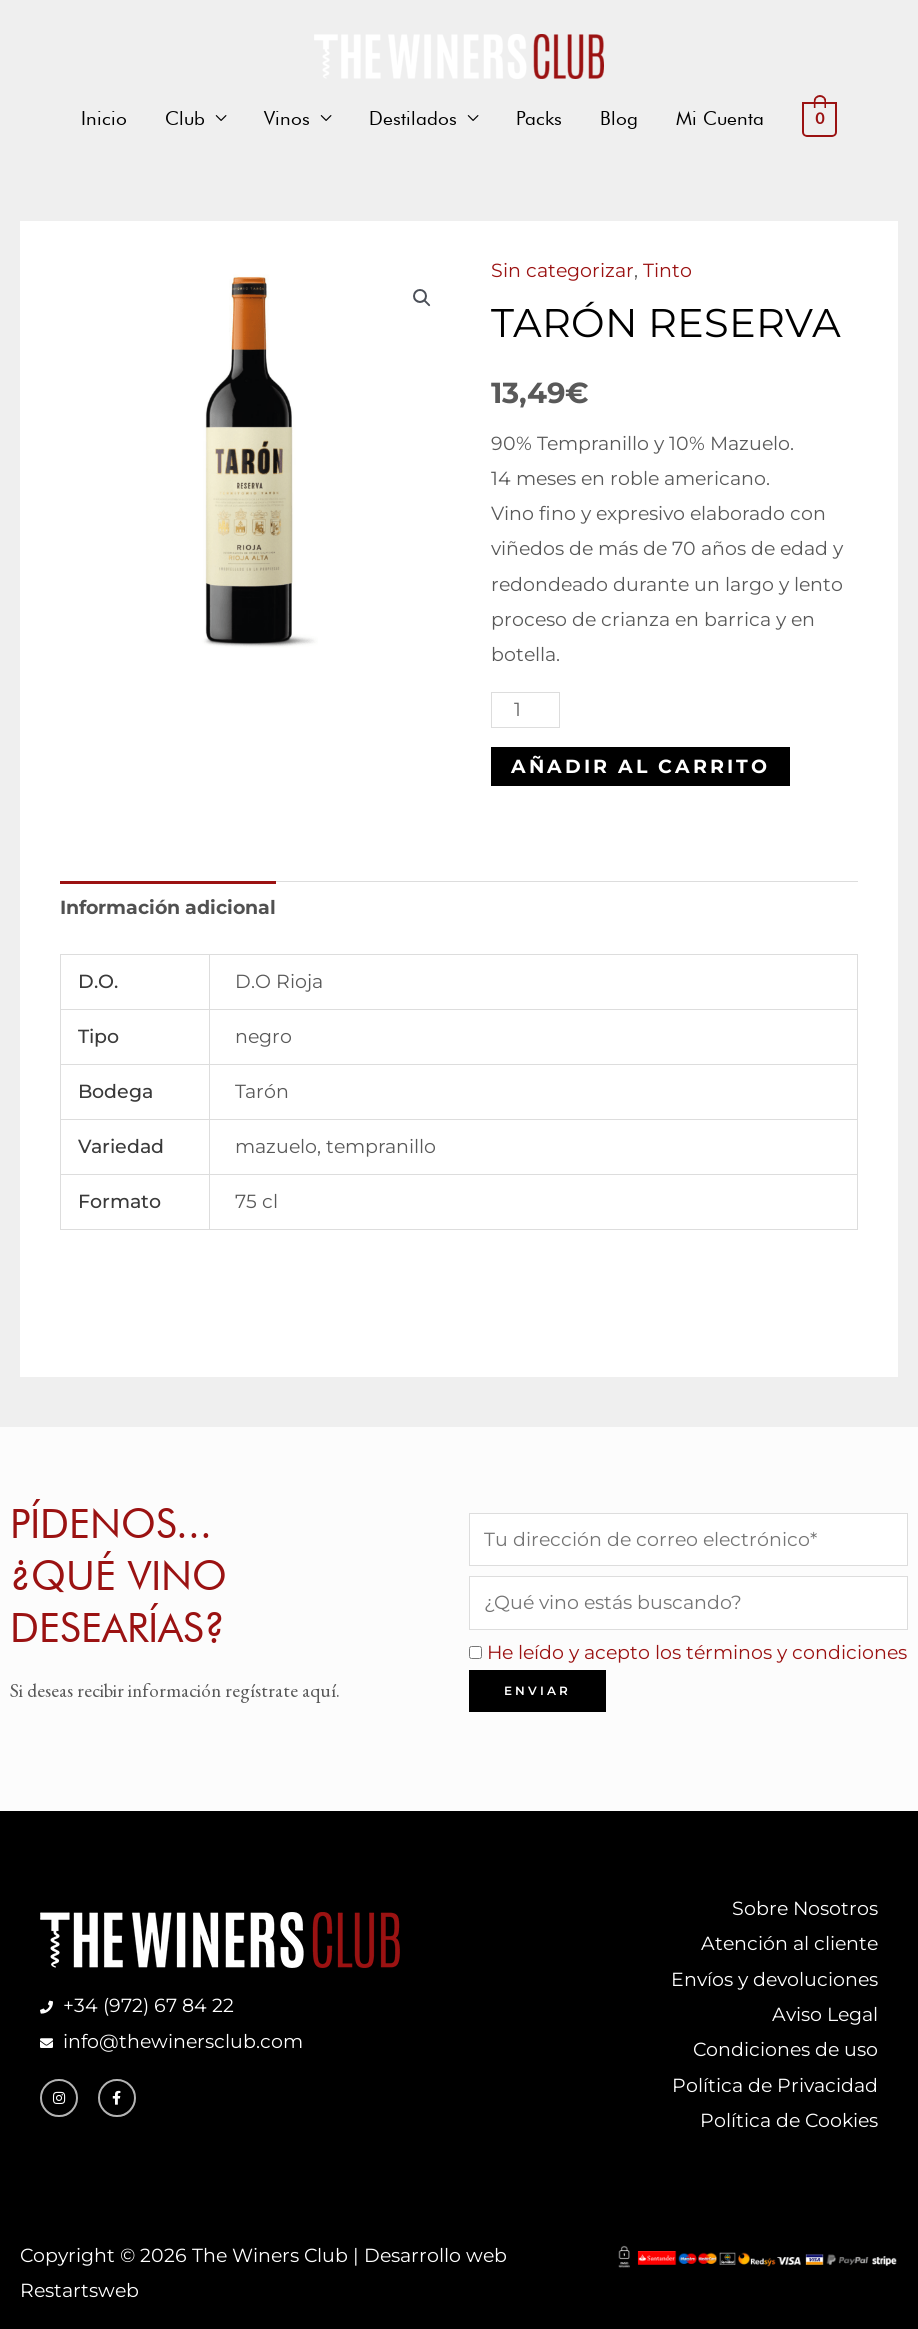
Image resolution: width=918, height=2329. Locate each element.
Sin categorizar (562, 270)
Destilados (413, 118)
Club (185, 118)
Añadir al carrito (640, 766)
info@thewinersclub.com (178, 2041)
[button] (422, 298)
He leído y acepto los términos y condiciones (697, 1652)
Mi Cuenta (720, 118)
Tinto (667, 270)
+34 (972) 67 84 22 (148, 2005)
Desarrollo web (435, 2255)
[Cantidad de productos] (525, 710)
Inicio (104, 118)
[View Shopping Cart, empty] (819, 118)
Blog (619, 118)
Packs (539, 118)
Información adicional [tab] (168, 907)
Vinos (287, 118)
